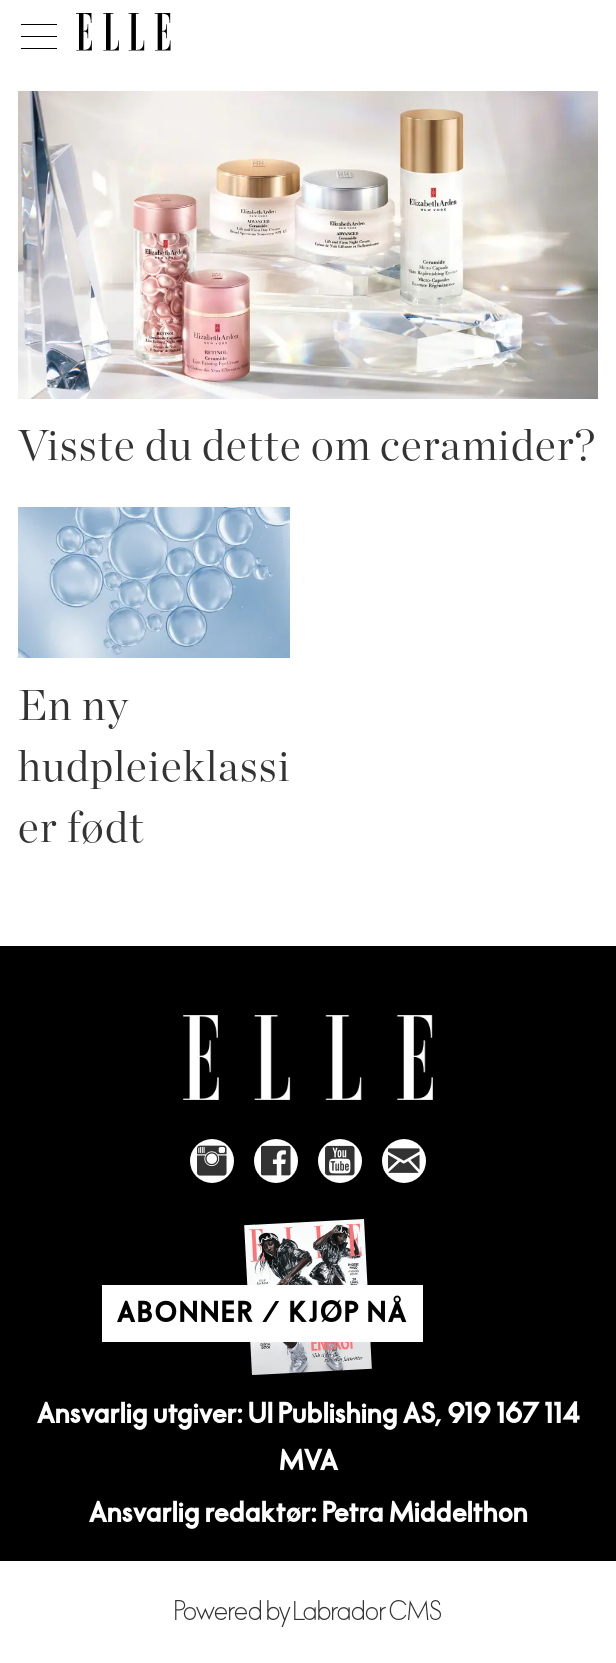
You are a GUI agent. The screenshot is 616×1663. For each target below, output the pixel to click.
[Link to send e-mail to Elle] (404, 1161)
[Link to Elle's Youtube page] (340, 1161)
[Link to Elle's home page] (308, 1057)
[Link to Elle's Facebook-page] (276, 1161)
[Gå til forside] (123, 32)
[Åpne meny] (35, 31)
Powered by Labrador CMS (308, 1612)
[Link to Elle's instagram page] (212, 1161)
